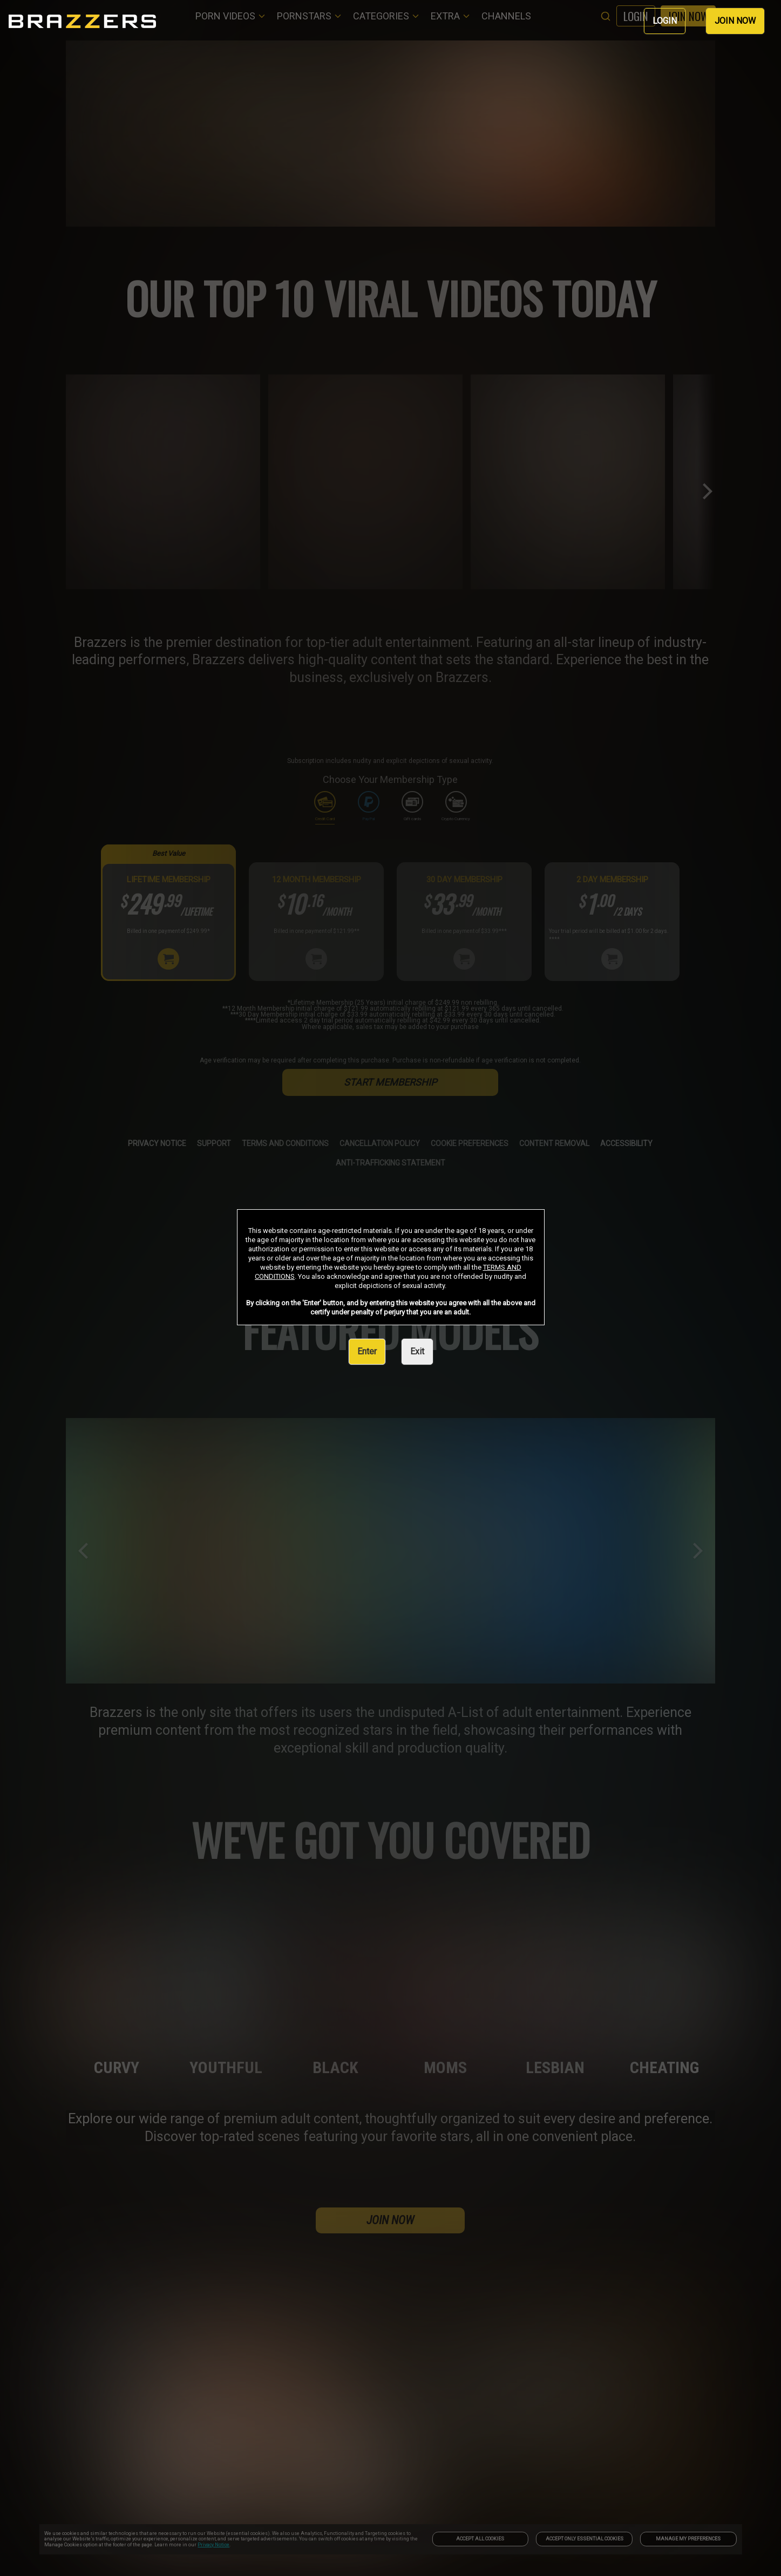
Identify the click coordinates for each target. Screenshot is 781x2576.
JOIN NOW (735, 21)
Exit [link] (417, 1351)
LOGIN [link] (665, 21)
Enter (367, 1351)
